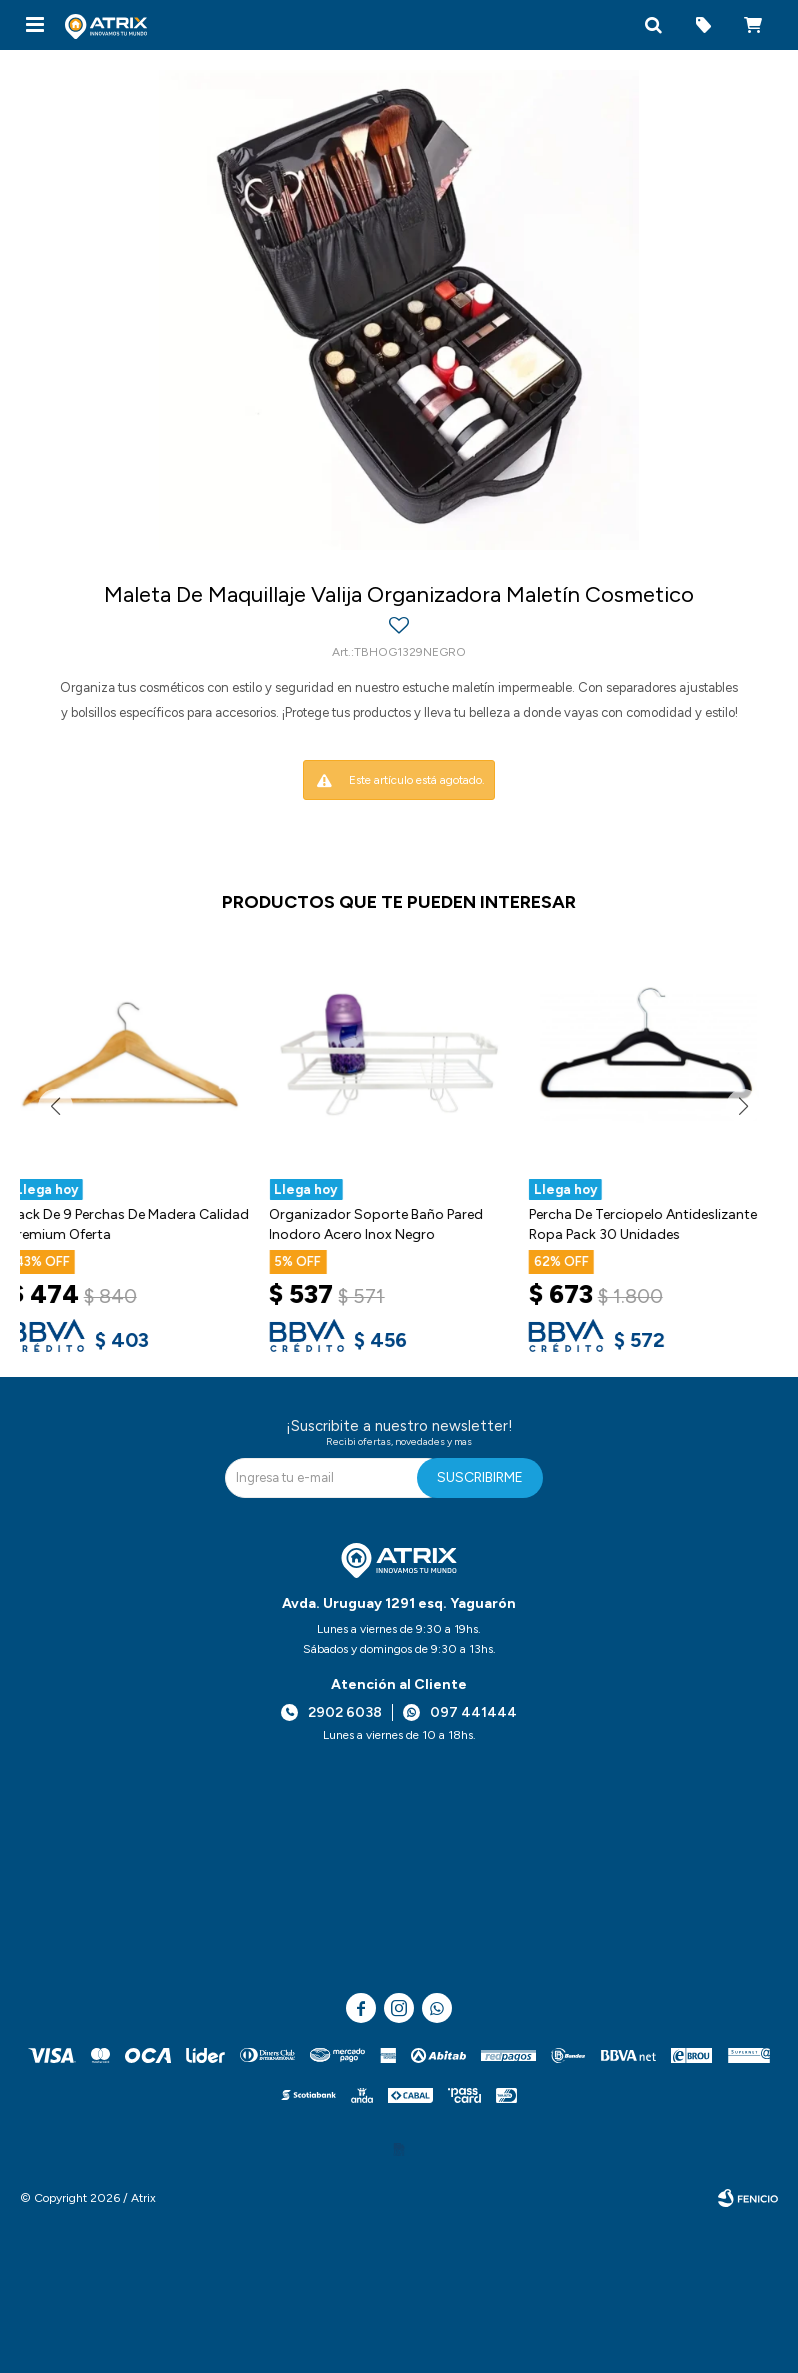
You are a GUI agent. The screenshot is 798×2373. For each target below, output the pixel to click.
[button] (653, 25)
